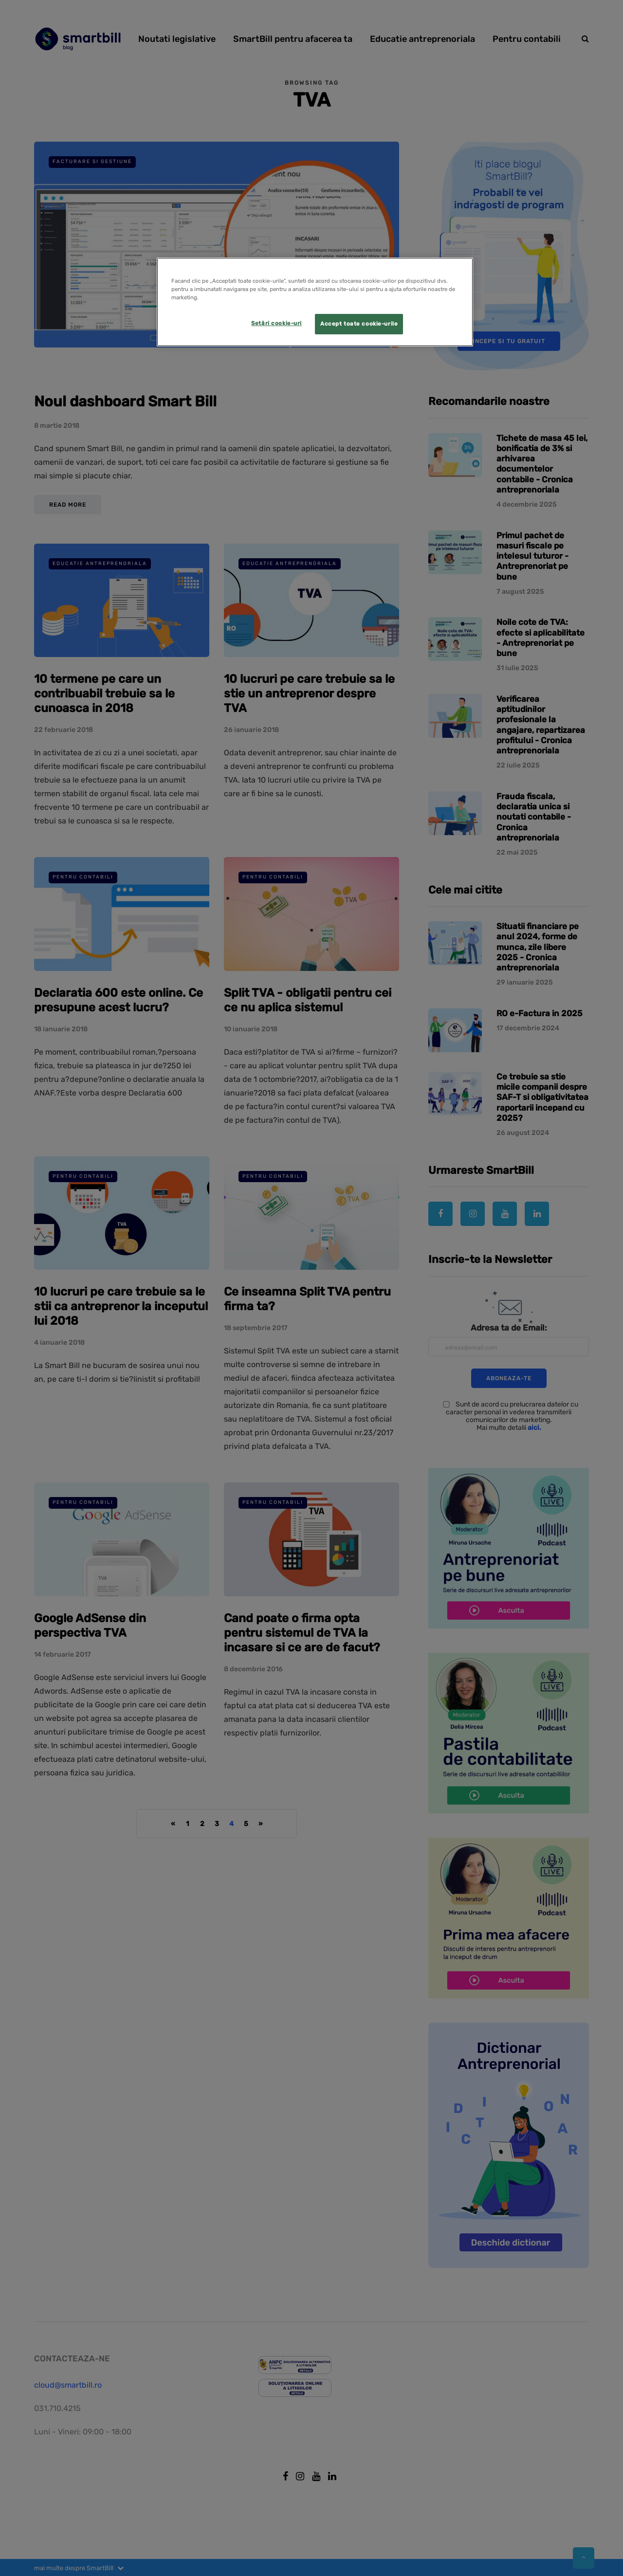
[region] (315, 302)
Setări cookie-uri (276, 323)
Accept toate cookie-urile (359, 323)
